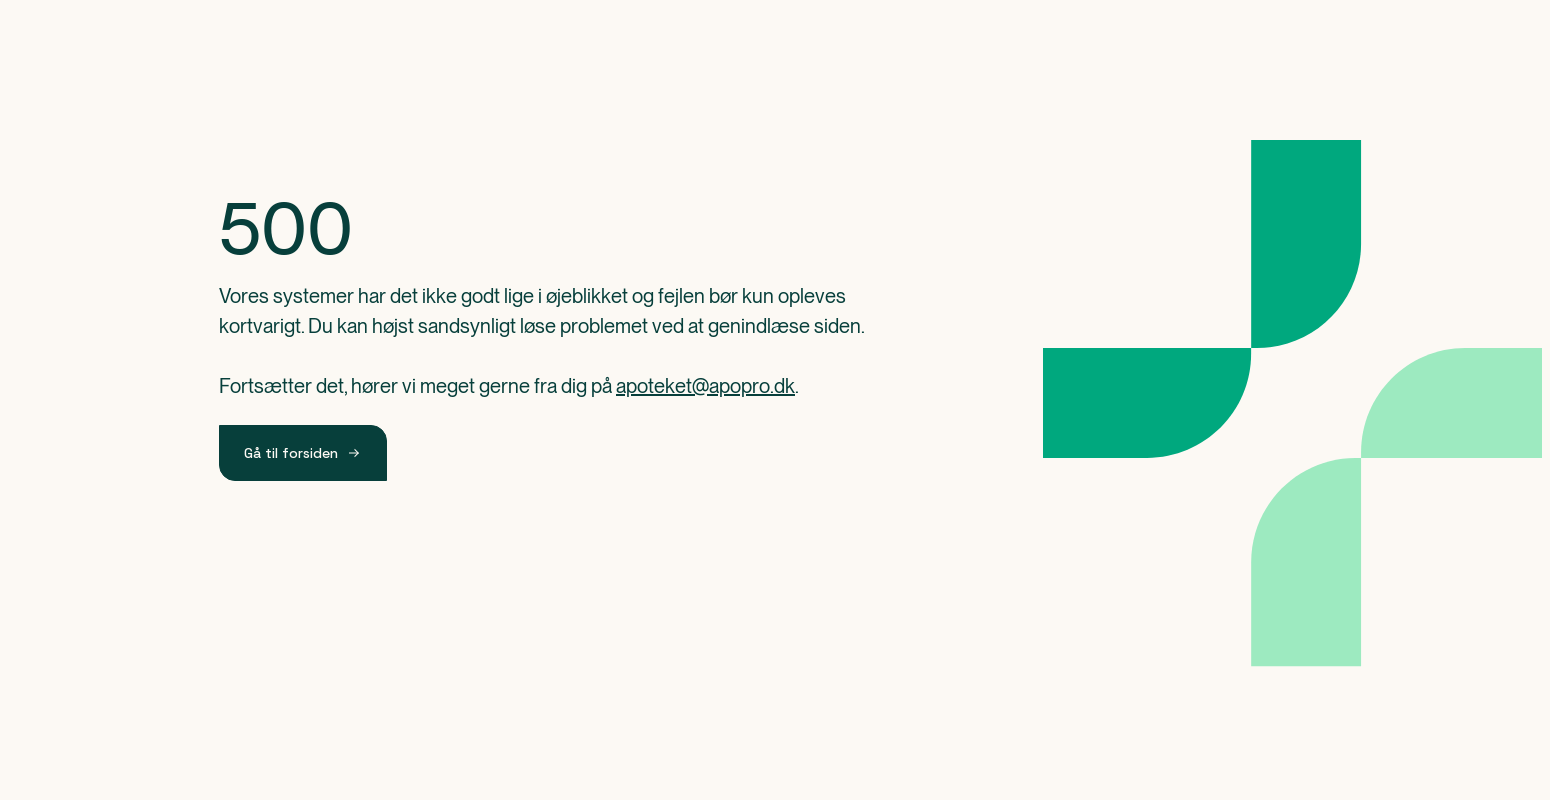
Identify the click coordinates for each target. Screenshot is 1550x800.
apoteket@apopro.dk (705, 386)
